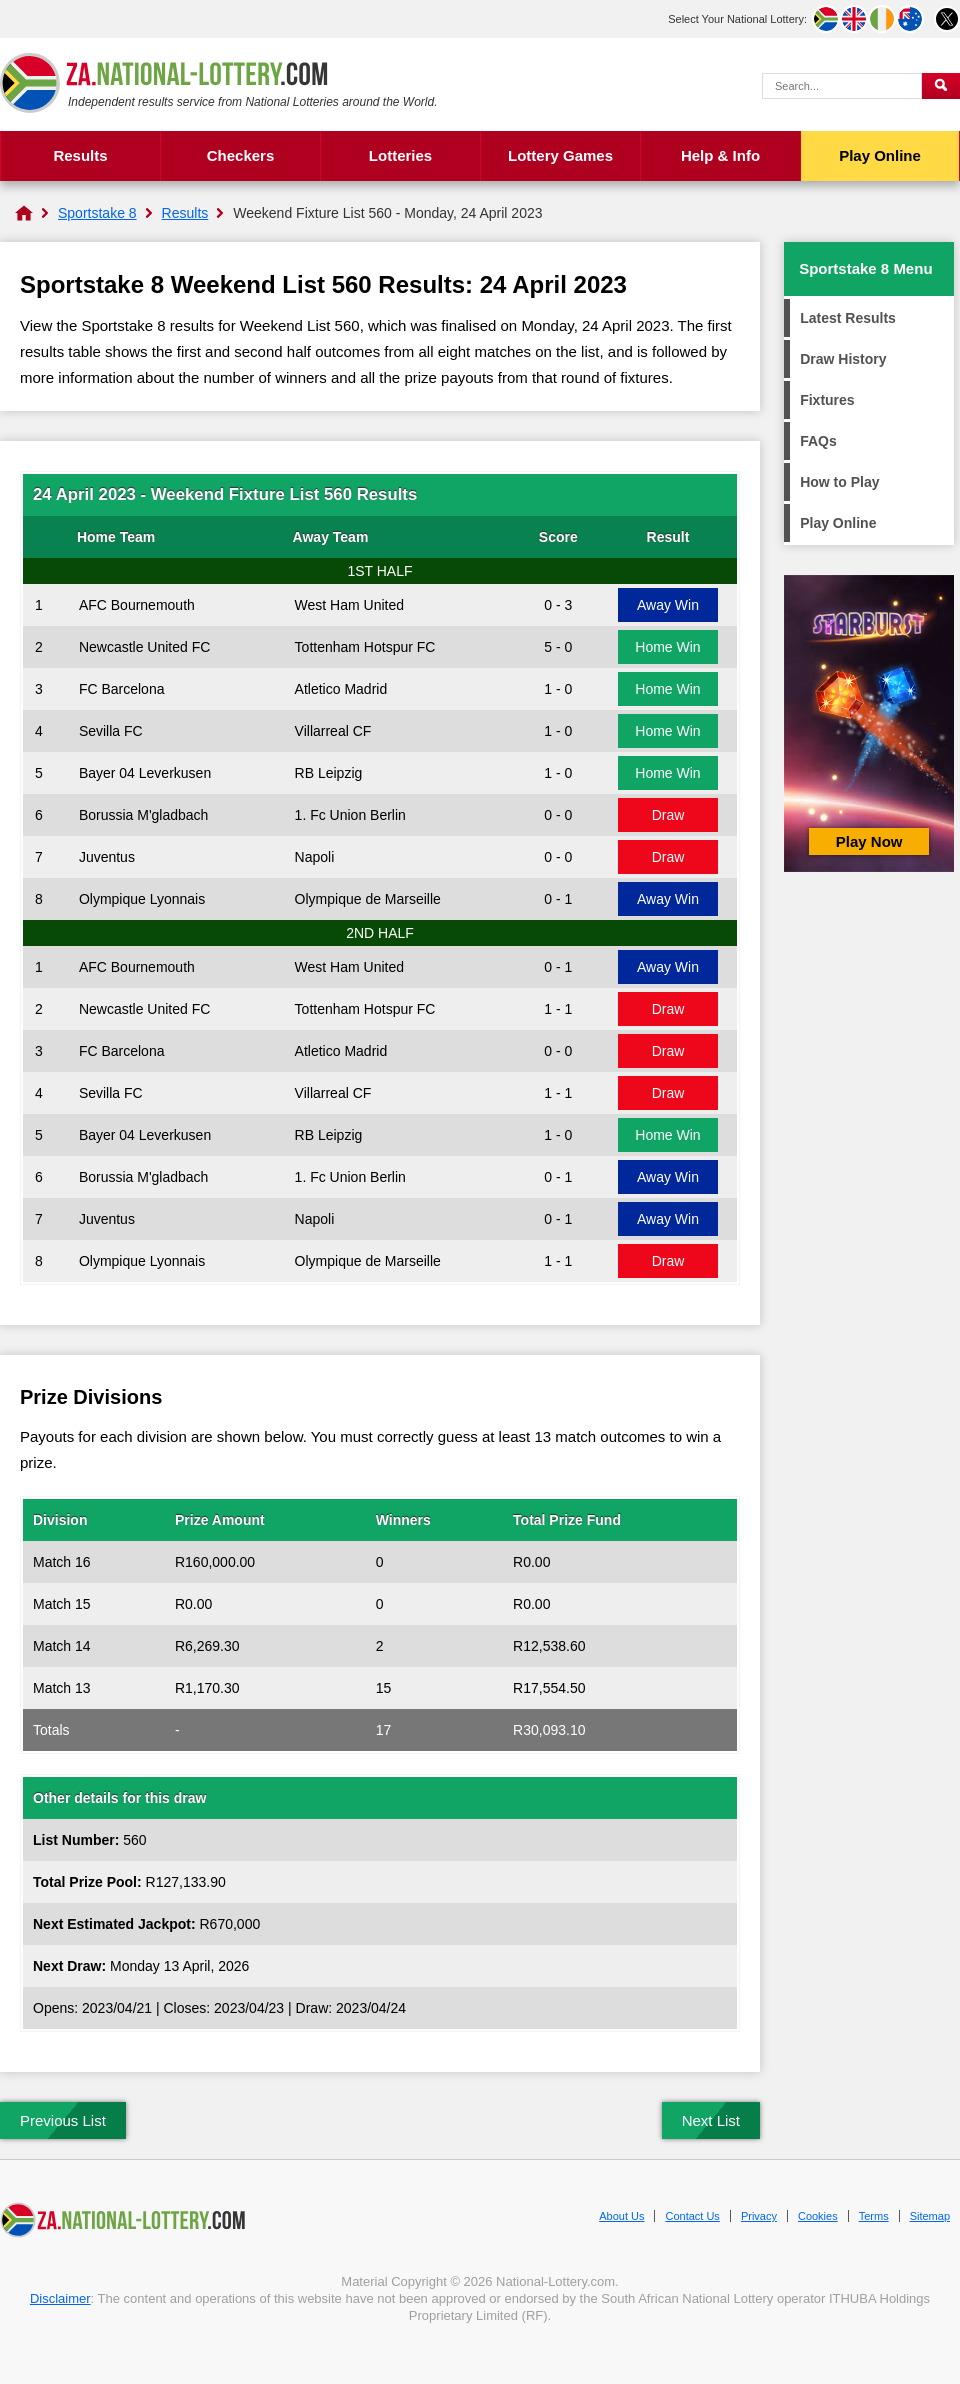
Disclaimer (60, 2298)
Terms (874, 2216)
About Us (621, 2216)
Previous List (63, 2120)
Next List (711, 2120)
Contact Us (692, 2216)
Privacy (759, 2216)
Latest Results (848, 318)
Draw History (843, 359)
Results (80, 155)
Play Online (880, 155)
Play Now (869, 841)
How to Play (839, 482)
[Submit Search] (941, 86)
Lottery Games (560, 155)
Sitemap (930, 2216)
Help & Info (720, 155)
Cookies (818, 2216)
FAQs (818, 441)
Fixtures (827, 400)
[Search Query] (842, 86)
